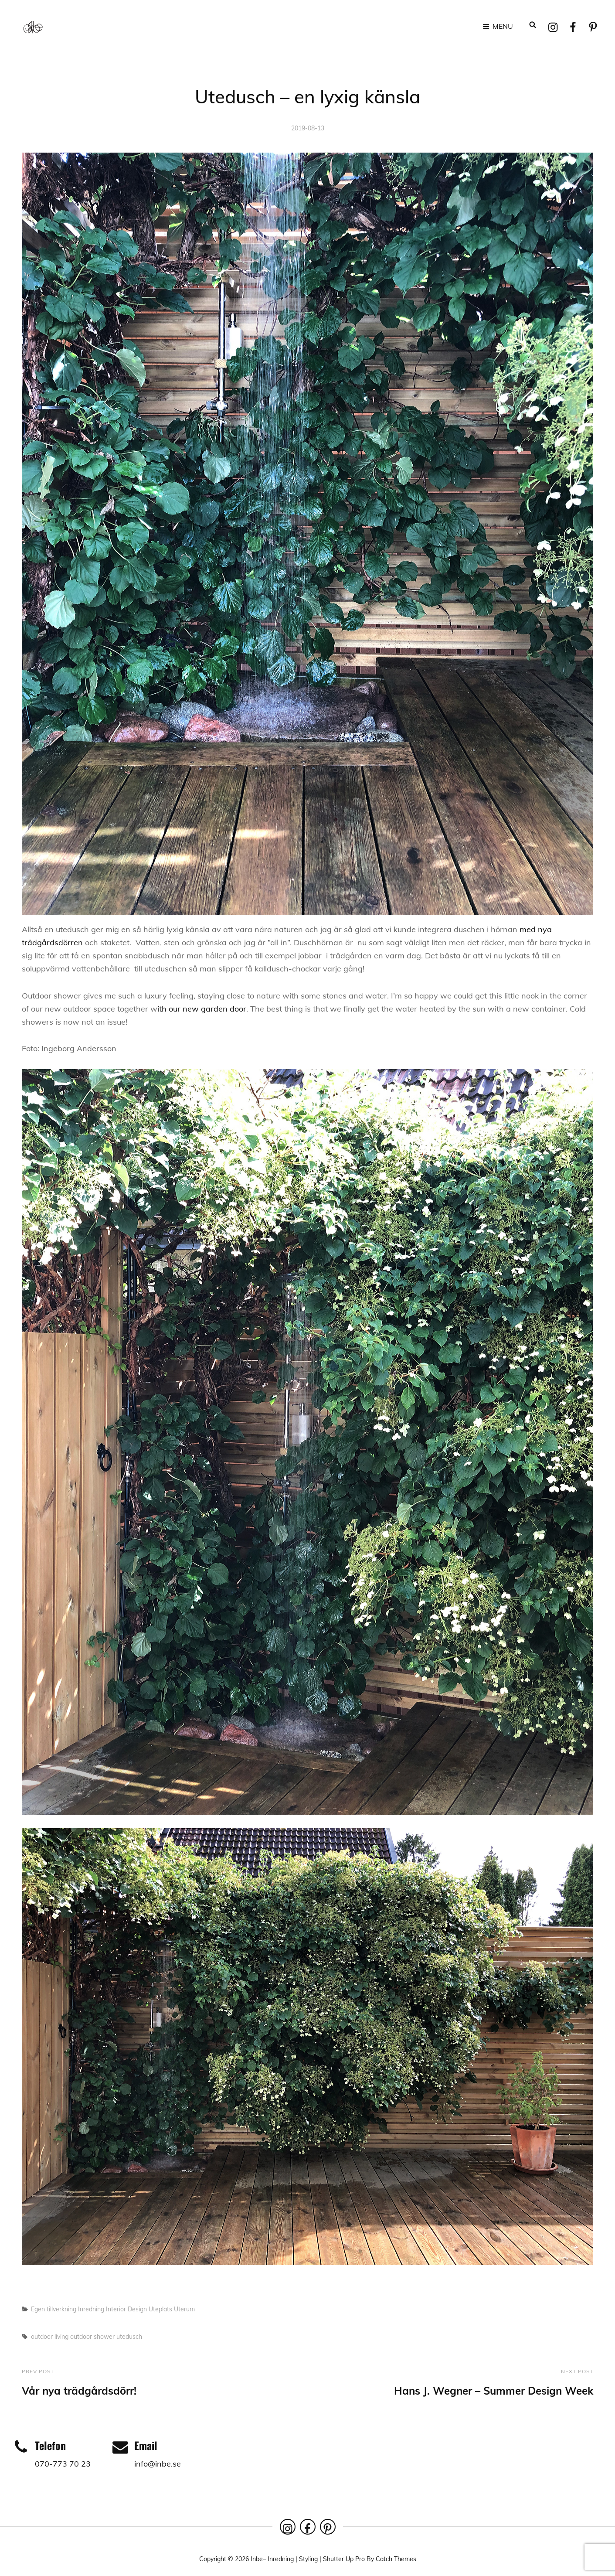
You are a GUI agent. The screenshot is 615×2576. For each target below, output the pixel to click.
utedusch (129, 2333)
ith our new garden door (201, 1005)
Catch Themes (396, 2555)
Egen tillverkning (53, 2305)
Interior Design (126, 2305)
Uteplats (160, 2305)
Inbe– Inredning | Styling (284, 2555)
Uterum (184, 2305)
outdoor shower (92, 2333)
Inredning (91, 2305)
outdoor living (49, 2333)
